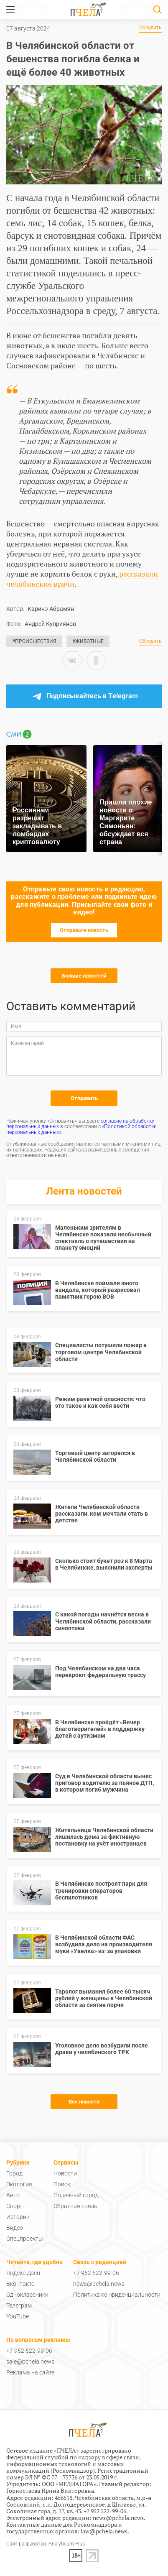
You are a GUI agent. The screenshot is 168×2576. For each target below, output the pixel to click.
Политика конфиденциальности (116, 2294)
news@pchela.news (99, 2283)
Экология (19, 2184)
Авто (13, 2195)
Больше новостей (84, 976)
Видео (14, 2227)
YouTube (17, 2316)
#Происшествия (34, 641)
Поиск (61, 2184)
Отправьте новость (84, 930)
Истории (18, 2216)
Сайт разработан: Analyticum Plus (45, 2544)
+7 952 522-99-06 (96, 2273)
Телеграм (19, 2305)
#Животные (88, 641)
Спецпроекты (24, 2238)
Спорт (14, 2206)
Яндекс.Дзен (23, 2273)
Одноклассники (27, 2294)
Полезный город (76, 2195)
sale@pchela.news (30, 2361)
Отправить (84, 1098)
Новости (65, 2173)
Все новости (84, 2102)
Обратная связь (75, 2206)
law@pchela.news (104, 2531)
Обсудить (150, 28)
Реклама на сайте (30, 2372)
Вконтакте (20, 2283)
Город (14, 2173)
